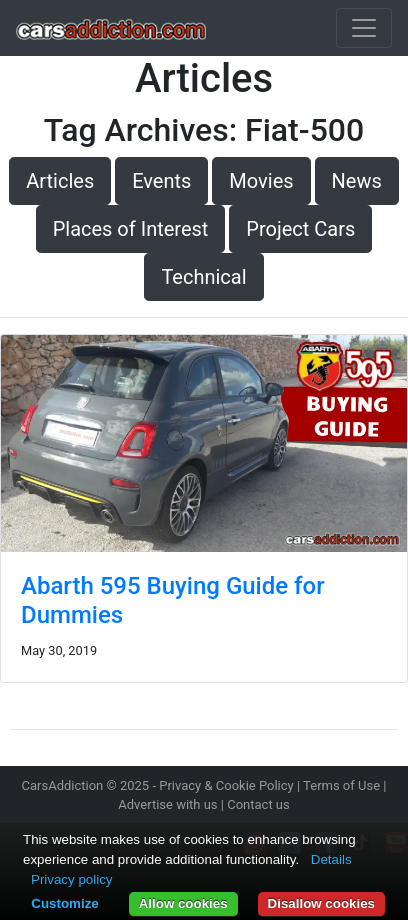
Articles (60, 181)
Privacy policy (71, 879)
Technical (203, 277)
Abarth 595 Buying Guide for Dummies (173, 600)
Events (161, 181)
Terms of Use (341, 785)
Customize (64, 903)
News (357, 181)
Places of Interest (131, 229)
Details (331, 859)
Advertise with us (167, 804)
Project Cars (300, 229)
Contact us (258, 804)
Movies (261, 181)
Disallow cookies (321, 903)
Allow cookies (183, 903)
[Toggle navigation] (364, 28)
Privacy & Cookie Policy (226, 785)
